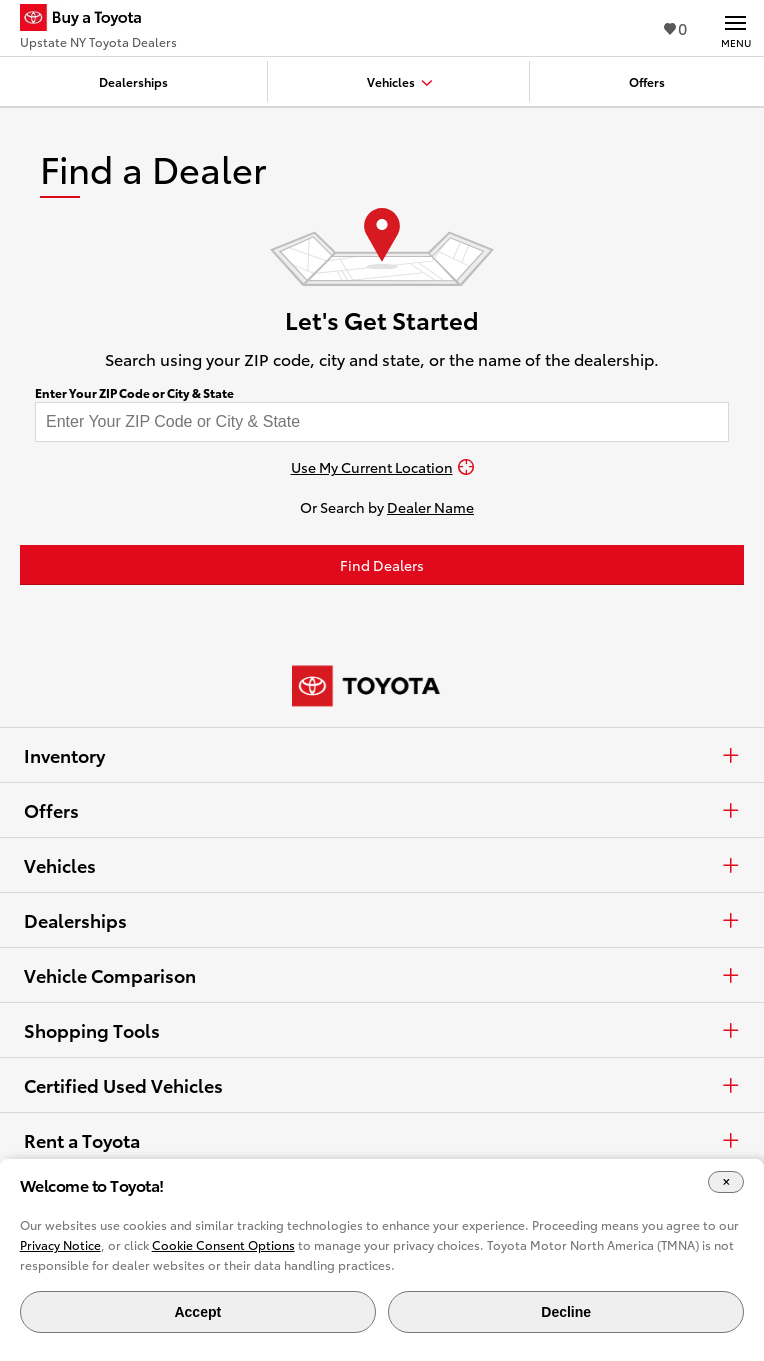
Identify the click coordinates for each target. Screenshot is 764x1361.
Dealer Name (430, 507)
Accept (197, 1312)
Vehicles (382, 865)
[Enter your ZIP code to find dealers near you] (382, 422)
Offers (382, 810)
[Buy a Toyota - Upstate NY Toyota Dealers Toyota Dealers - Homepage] (98, 20)
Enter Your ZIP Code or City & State (134, 393)
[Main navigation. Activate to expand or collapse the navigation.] (735, 28)
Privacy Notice (60, 1244)
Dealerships (382, 920)
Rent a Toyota (382, 1140)
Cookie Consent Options (223, 1244)
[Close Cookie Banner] (726, 1182)
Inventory (382, 755)
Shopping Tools (382, 1030)
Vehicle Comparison (382, 975)
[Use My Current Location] (382, 467)
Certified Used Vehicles (382, 1085)
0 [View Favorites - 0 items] (675, 27)
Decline (566, 1312)
